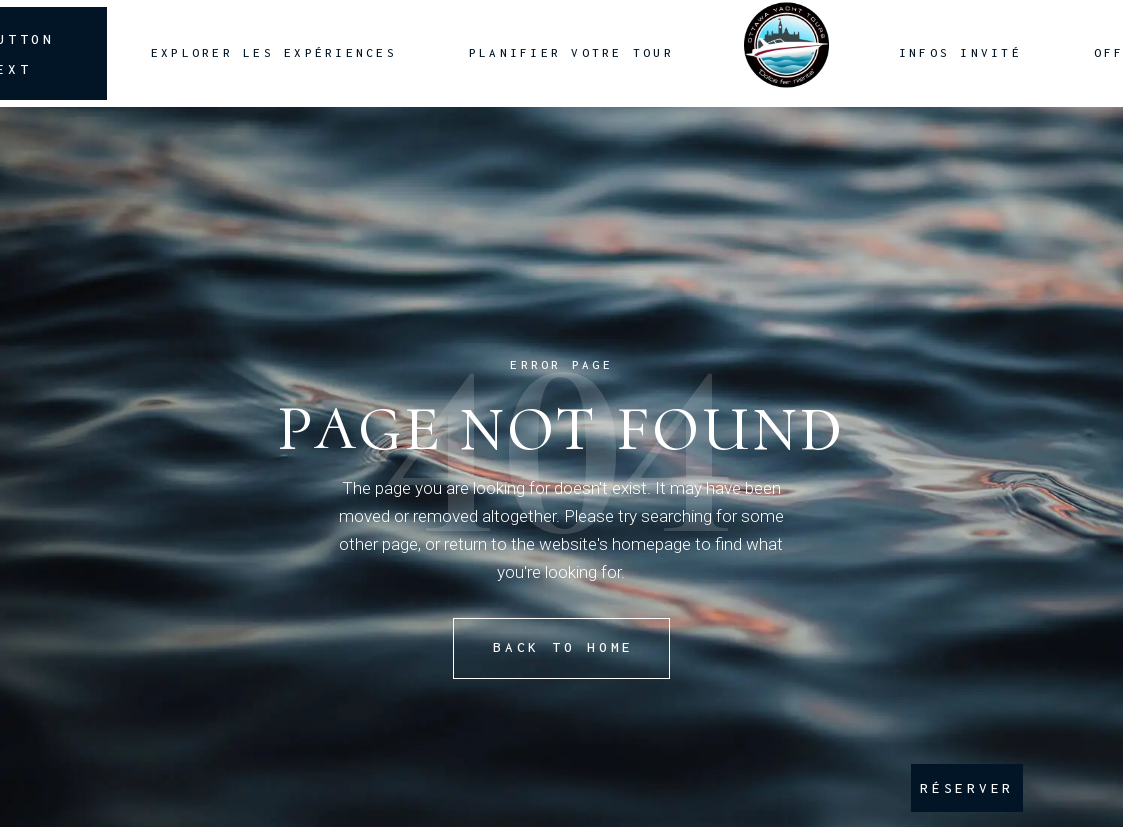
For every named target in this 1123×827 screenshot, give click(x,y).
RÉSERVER (967, 788)
